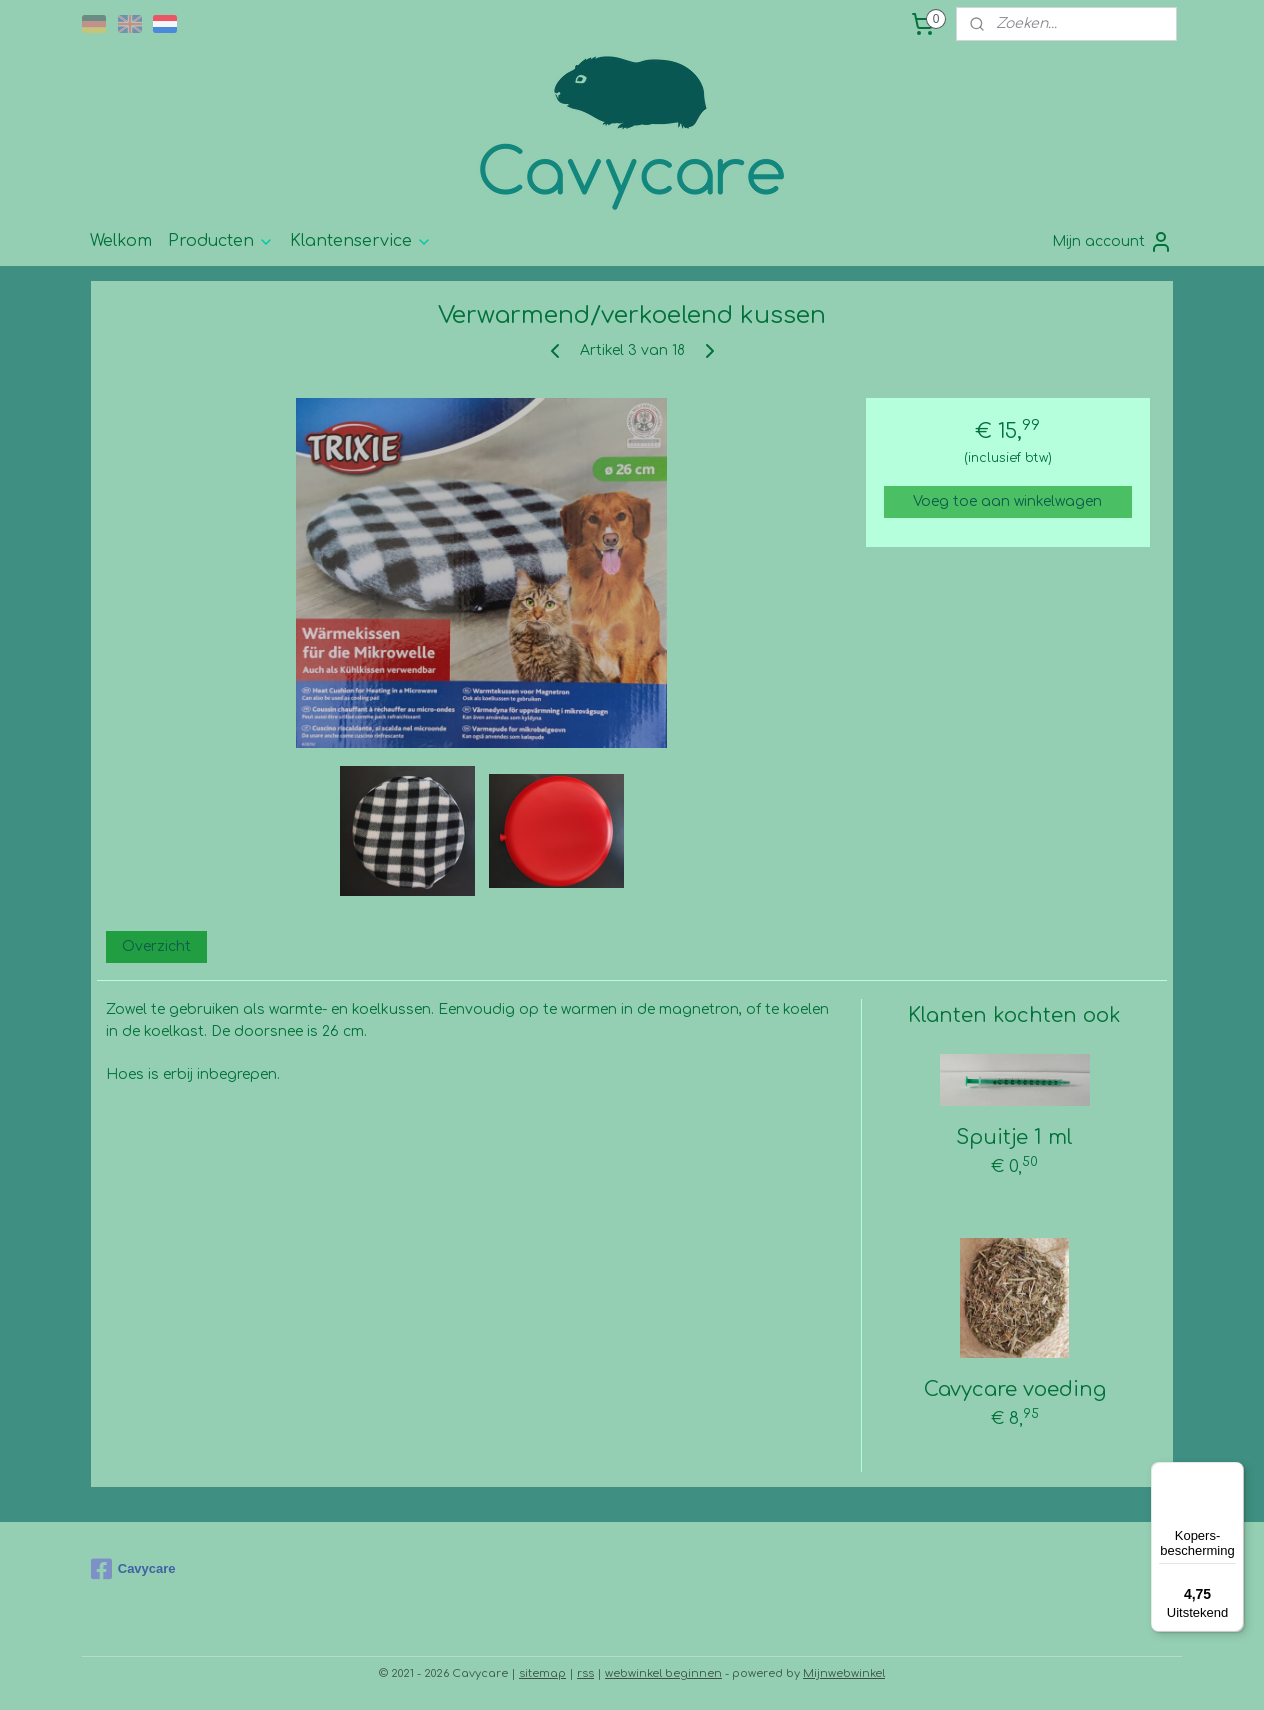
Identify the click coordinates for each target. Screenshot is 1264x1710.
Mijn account (1112, 242)
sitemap (542, 1673)
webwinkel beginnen (663, 1673)
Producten (221, 241)
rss (585, 1673)
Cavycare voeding (1015, 1389)
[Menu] (1232, 1474)
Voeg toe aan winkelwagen (1007, 501)
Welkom (121, 241)
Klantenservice (361, 241)
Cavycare (133, 1569)
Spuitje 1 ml (1014, 1137)
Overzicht (156, 946)
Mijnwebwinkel (844, 1673)
